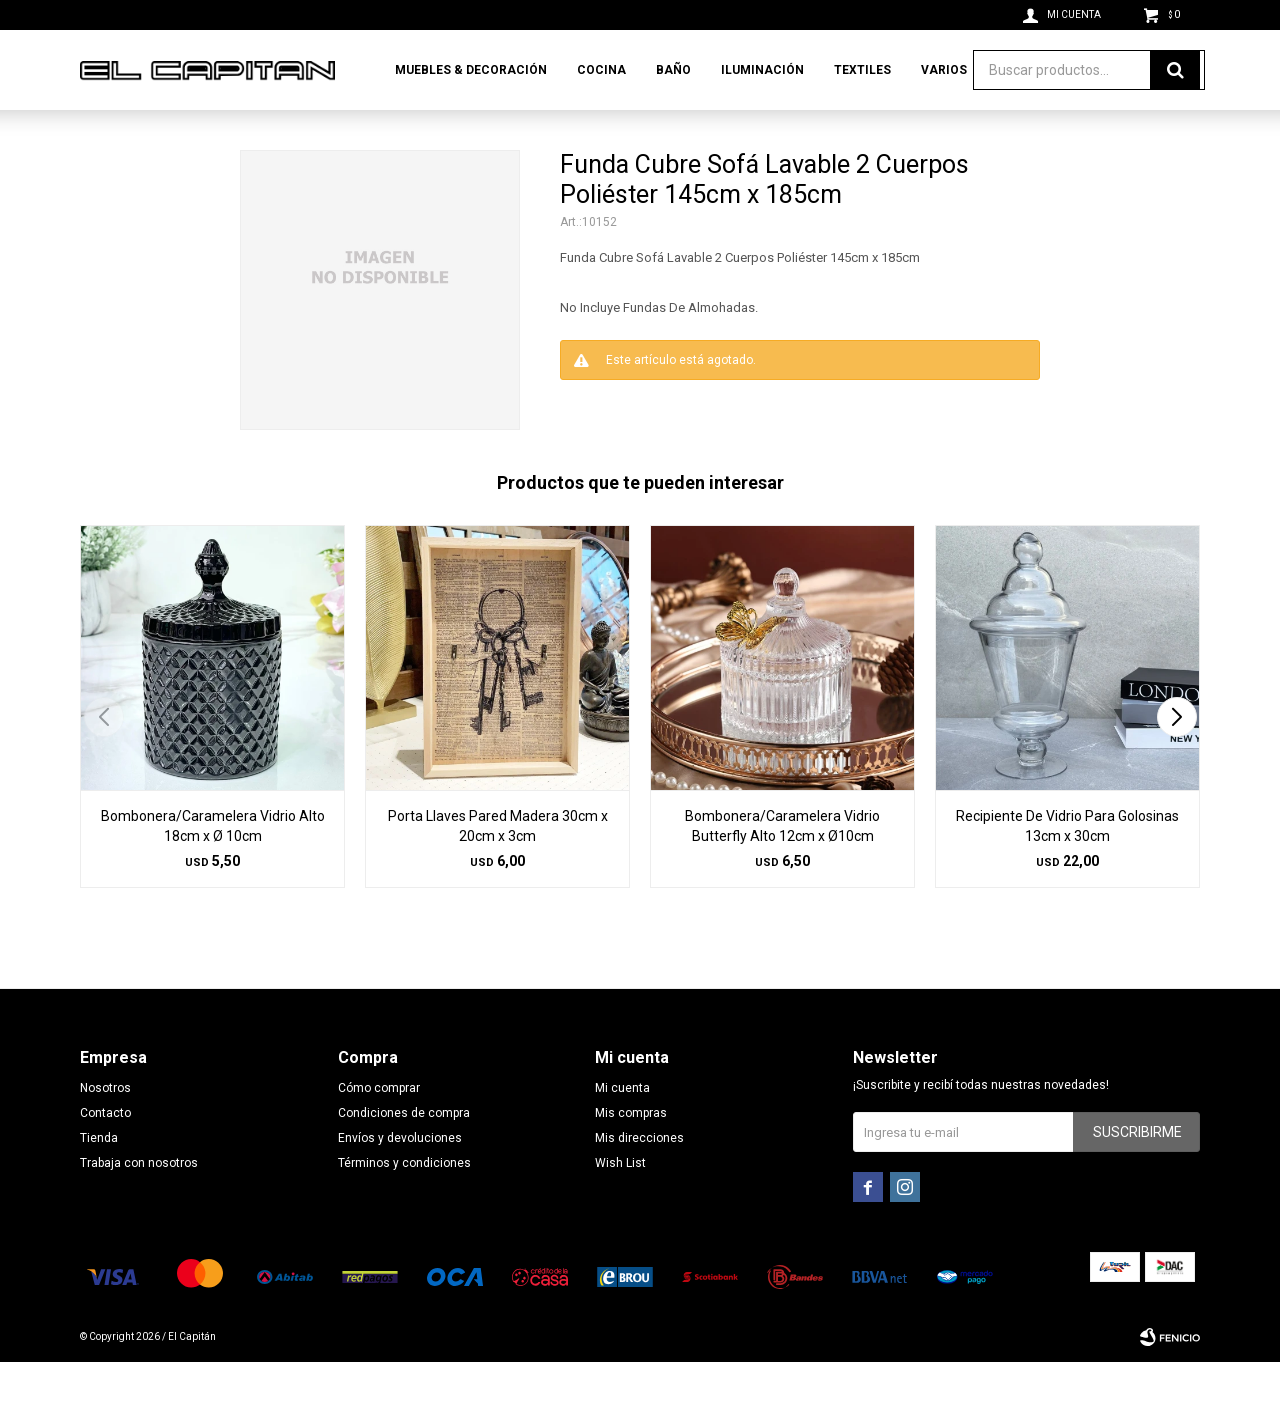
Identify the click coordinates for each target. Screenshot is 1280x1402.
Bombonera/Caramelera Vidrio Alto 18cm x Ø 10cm (213, 866)
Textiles (862, 70)
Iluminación (762, 70)
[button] (1176, 757)
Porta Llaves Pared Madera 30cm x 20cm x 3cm (498, 866)
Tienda (99, 1178)
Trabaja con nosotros (139, 1203)
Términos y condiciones (404, 1203)
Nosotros (105, 1128)
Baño (673, 70)
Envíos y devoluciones (400, 1178)
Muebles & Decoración (471, 70)
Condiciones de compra (404, 1153)
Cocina (601, 70)
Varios (944, 70)
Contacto (105, 1153)
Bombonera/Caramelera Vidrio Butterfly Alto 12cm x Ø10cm (782, 866)
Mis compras (631, 1153)
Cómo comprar (379, 1128)
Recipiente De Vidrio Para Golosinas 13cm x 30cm (1067, 866)
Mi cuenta (622, 1128)
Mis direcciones (639, 1178)
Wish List (620, 1203)
